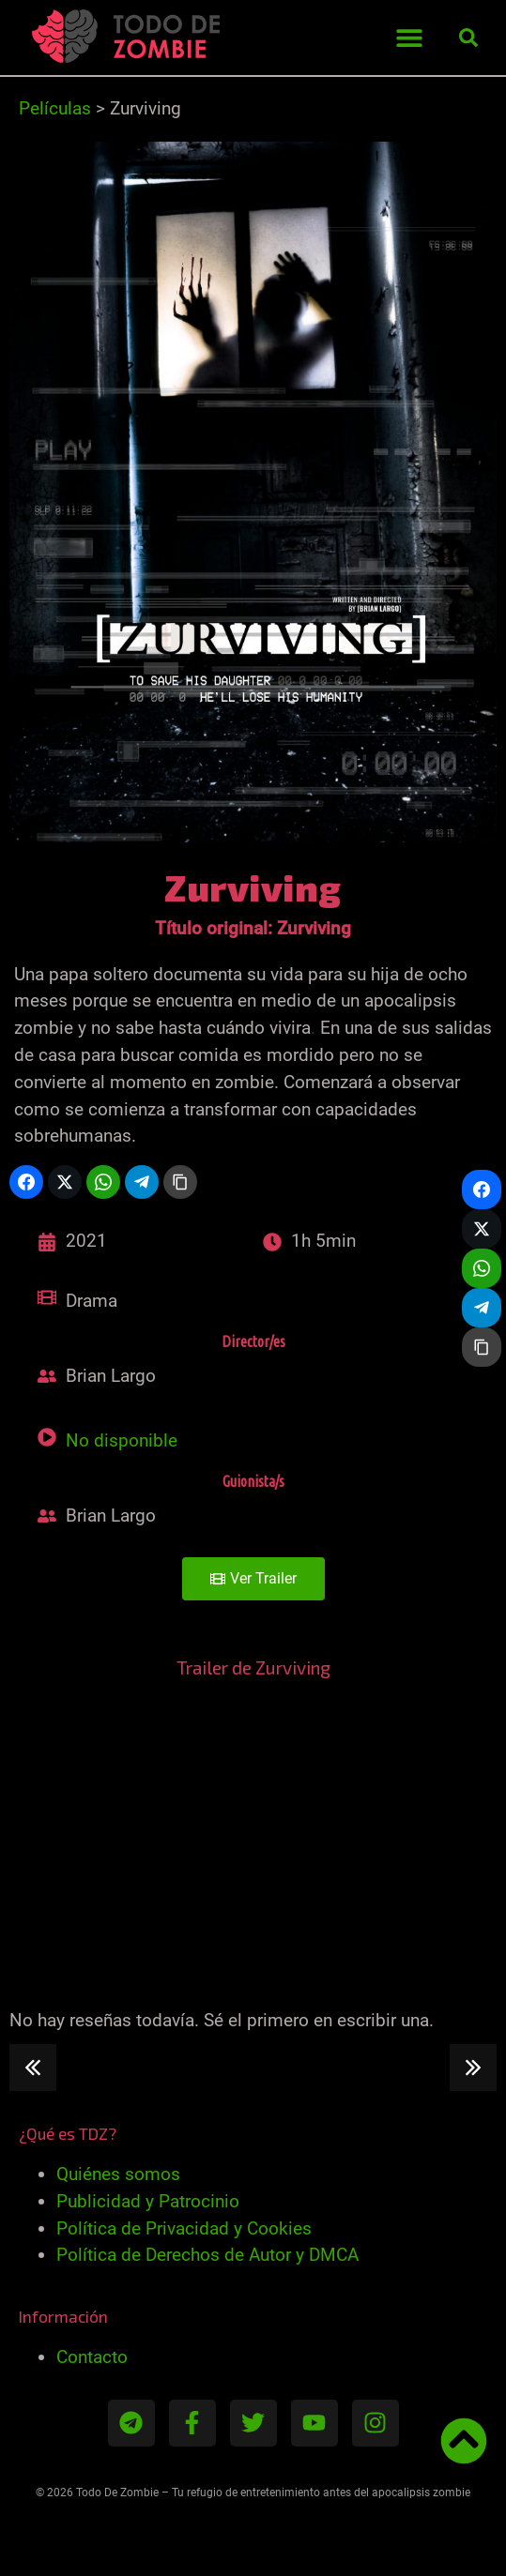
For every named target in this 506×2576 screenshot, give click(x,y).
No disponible (121, 1440)
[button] (409, 38)
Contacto (92, 2357)
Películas (55, 108)
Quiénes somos (118, 2174)
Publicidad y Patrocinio (147, 2201)
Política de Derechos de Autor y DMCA (207, 2254)
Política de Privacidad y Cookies (184, 2228)
